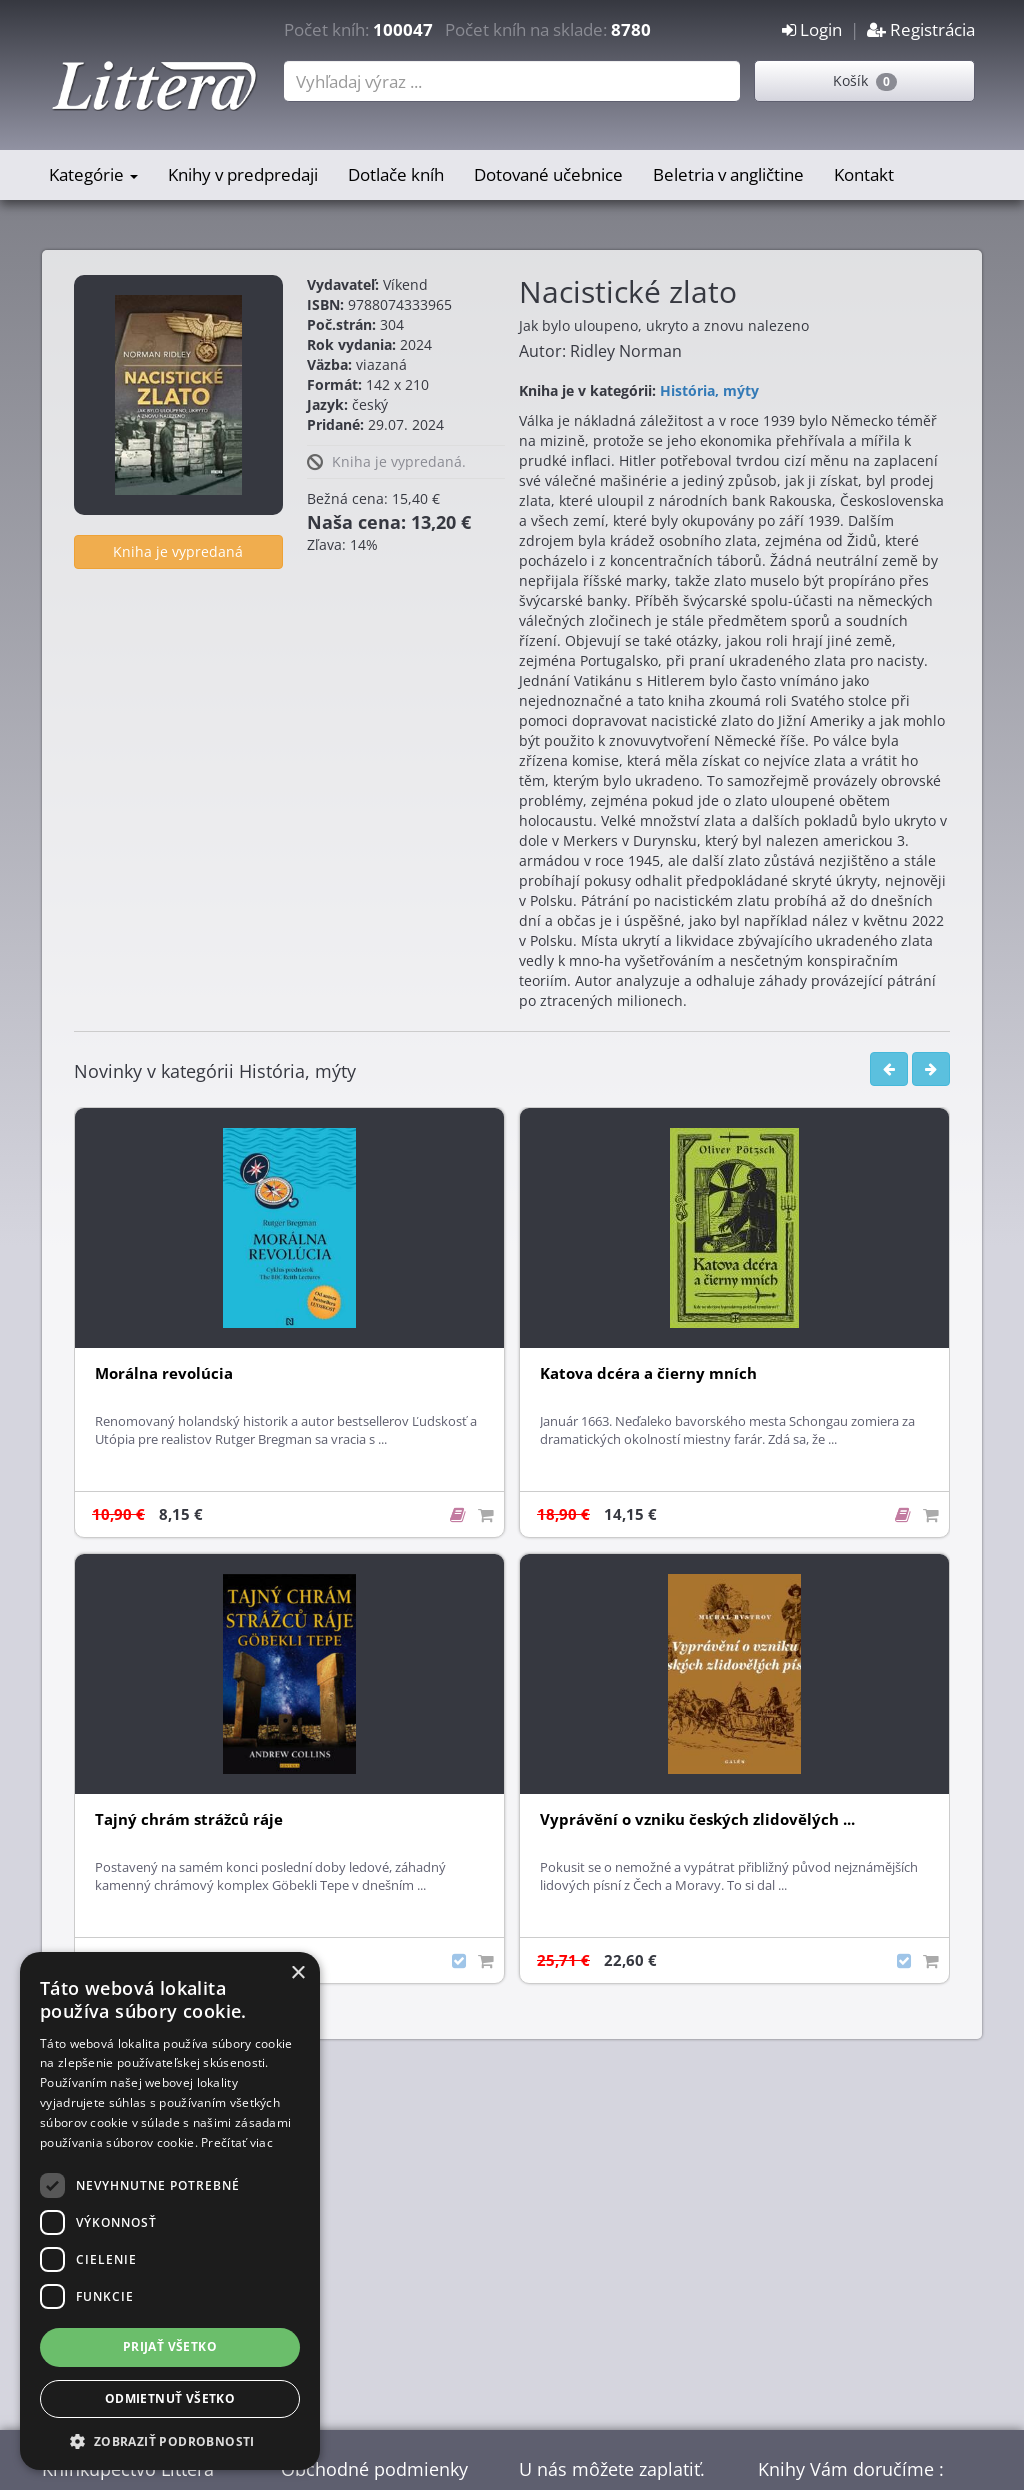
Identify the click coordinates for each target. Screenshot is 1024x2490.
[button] (170, 2440)
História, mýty (709, 390)
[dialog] (170, 2211)
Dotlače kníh (396, 174)
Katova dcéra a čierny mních (648, 1373)
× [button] (297, 1973)
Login (812, 29)
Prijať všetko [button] (170, 2346)
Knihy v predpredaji (243, 174)
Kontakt (864, 174)
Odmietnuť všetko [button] (170, 2398)
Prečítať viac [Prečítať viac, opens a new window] (237, 2142)
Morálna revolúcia (164, 1373)
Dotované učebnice (548, 174)
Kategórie (93, 174)
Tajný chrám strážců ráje (189, 1819)
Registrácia (921, 29)
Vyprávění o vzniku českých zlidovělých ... (697, 1819)
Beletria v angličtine (728, 174)
